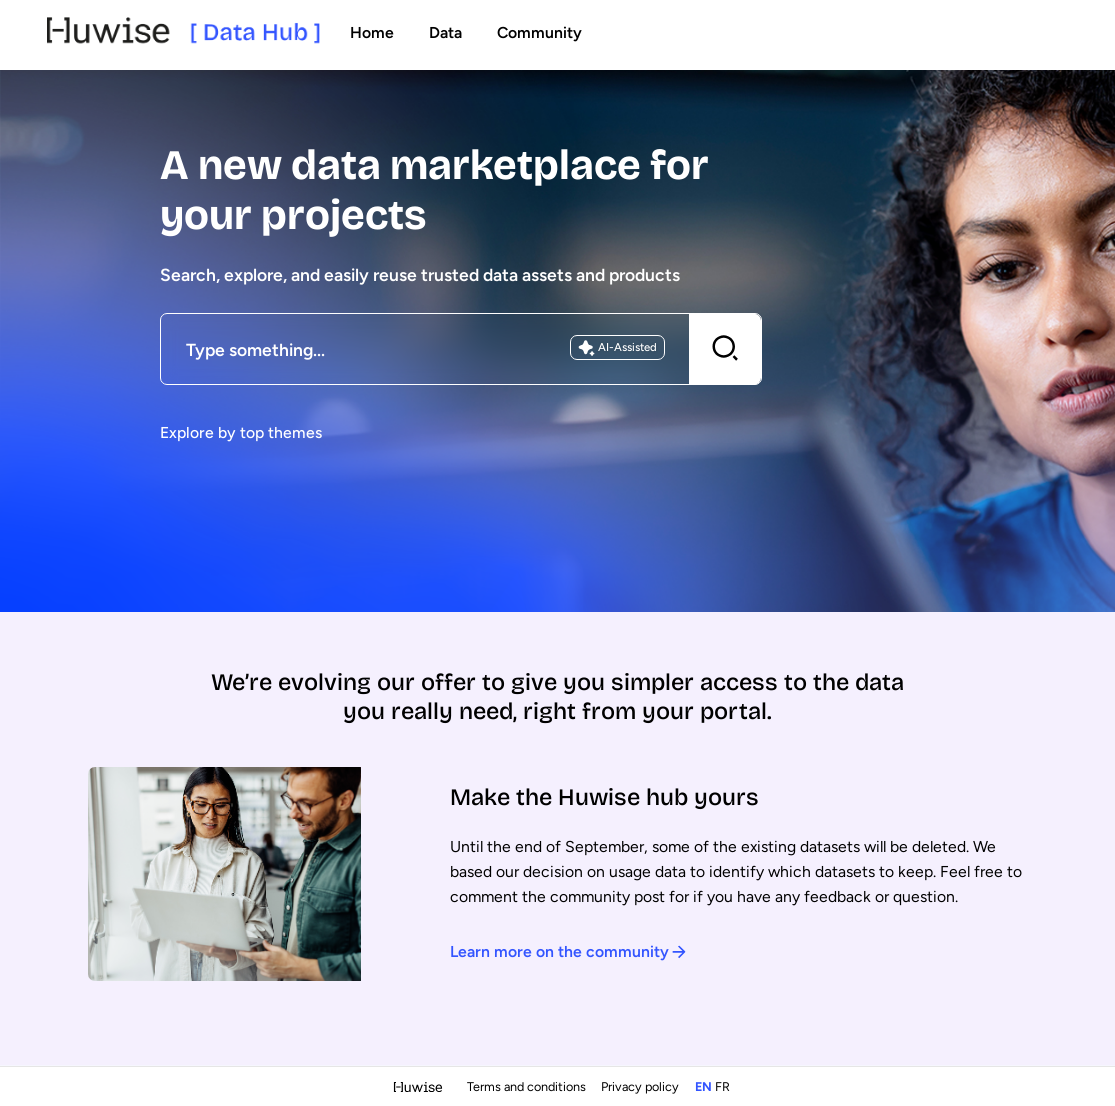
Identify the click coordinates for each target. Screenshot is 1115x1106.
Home (372, 32)
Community (539, 32)
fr (722, 1086)
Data (445, 32)
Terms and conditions (528, 1086)
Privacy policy (641, 1086)
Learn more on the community (568, 951)
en (703, 1086)
